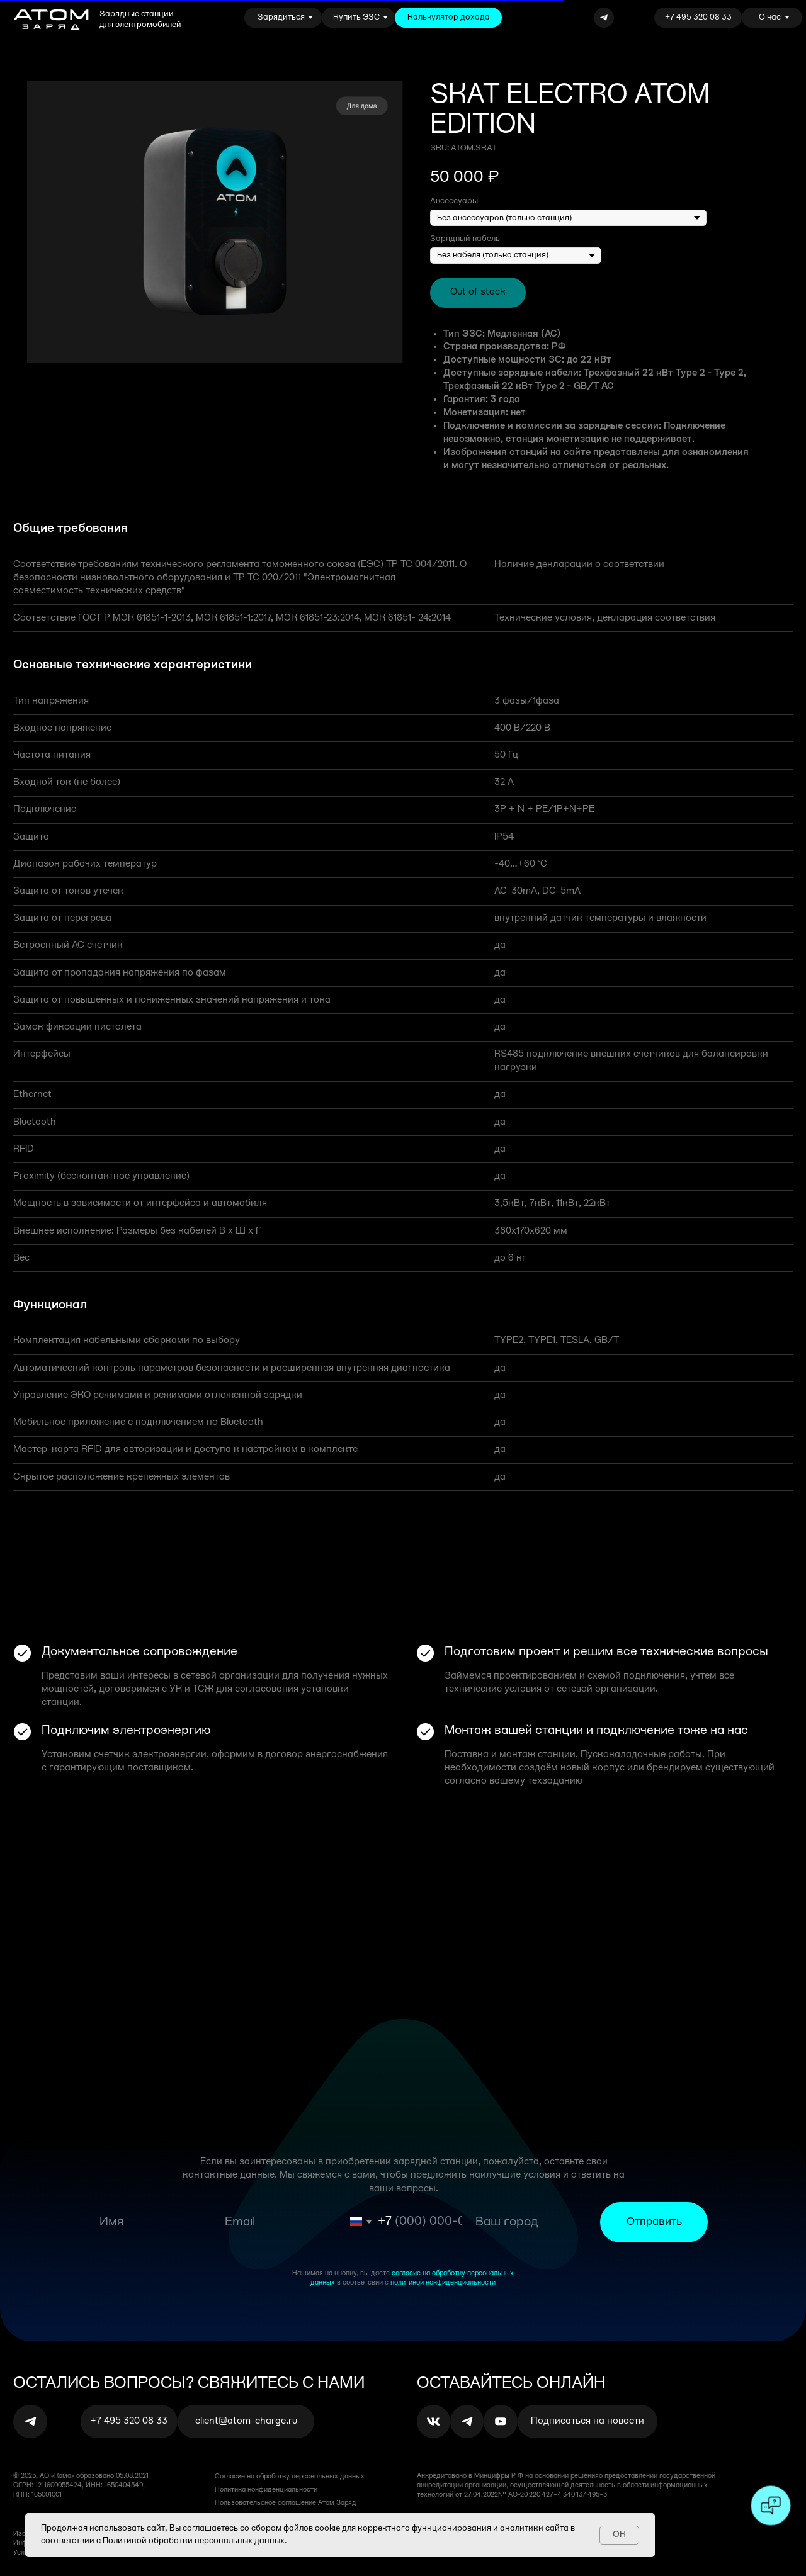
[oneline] (531, 2222)
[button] (587, 2421)
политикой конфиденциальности (443, 2283)
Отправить (654, 2222)
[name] (155, 2222)
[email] (280, 2222)
